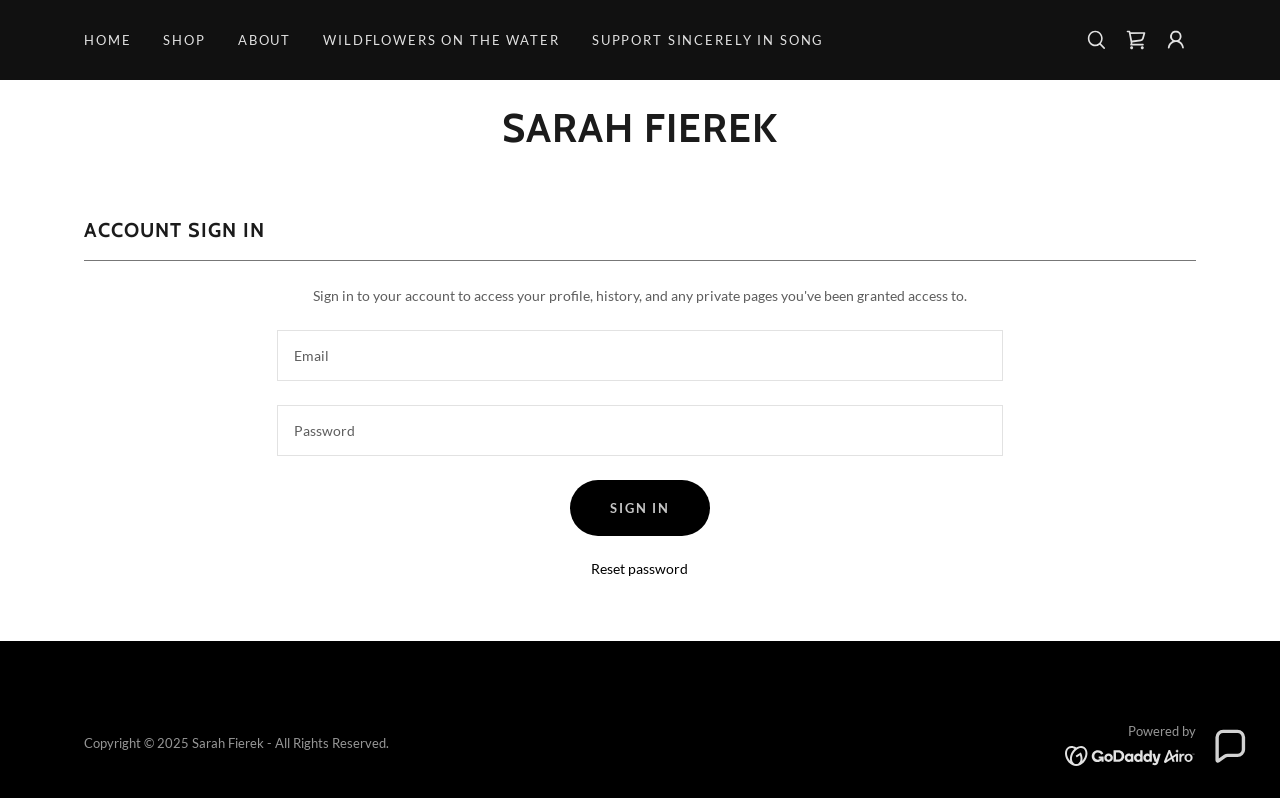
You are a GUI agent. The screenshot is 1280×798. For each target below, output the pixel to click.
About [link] (264, 40)
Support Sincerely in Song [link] (708, 40)
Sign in (640, 508)
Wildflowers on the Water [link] (441, 40)
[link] (1136, 40)
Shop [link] (184, 40)
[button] (1176, 40)
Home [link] (107, 40)
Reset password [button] (639, 568)
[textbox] (639, 355)
